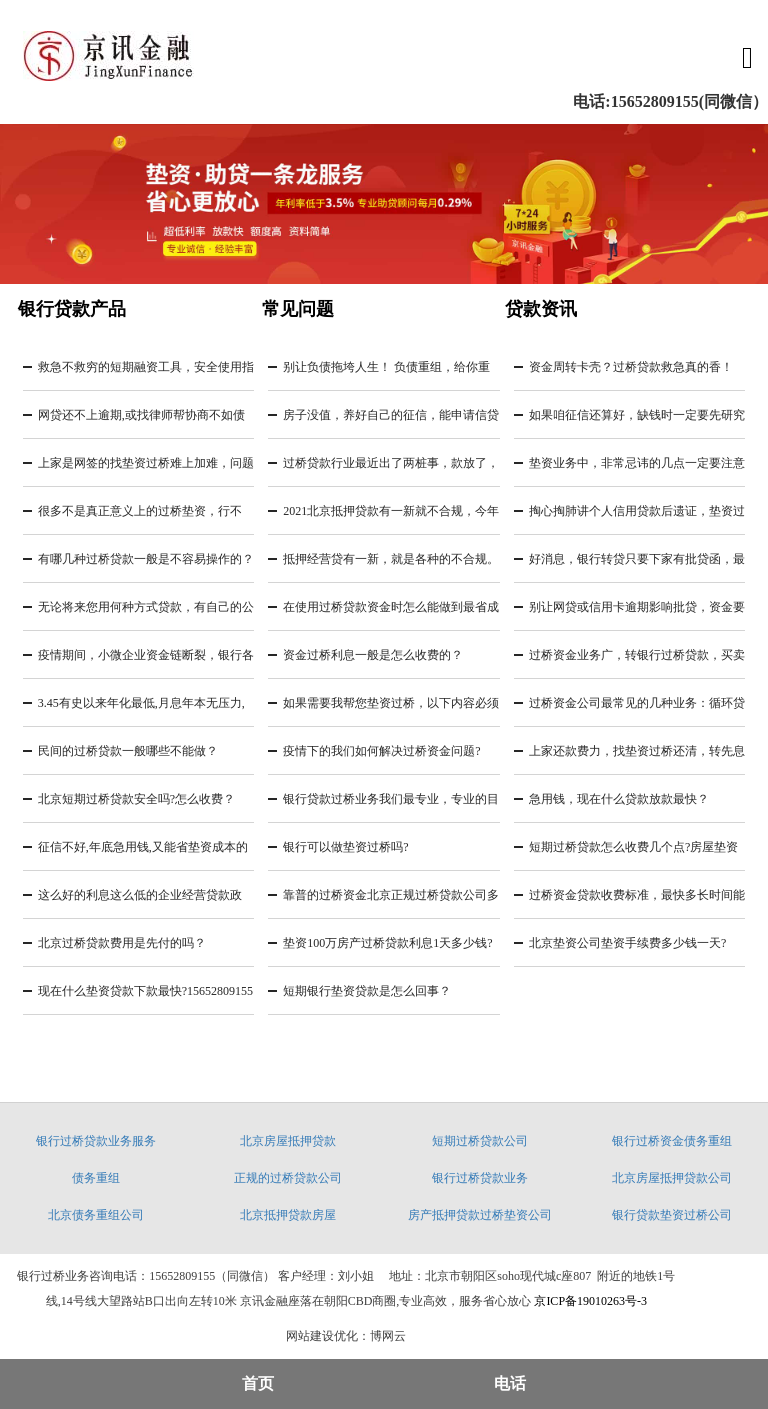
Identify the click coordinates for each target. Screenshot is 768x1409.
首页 (258, 1383)
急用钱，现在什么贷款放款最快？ (619, 799)
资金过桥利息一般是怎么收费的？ (373, 655)
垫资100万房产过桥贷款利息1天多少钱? (387, 943)
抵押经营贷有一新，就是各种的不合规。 (391, 559)
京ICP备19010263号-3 (590, 1301)
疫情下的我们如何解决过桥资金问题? (381, 751)
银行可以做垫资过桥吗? (345, 847)
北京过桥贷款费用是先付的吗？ (122, 943)
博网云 (388, 1336)
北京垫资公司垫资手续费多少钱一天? (627, 943)
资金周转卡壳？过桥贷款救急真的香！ (631, 367)
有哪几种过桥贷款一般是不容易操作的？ (146, 559)
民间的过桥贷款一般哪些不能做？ (128, 751)
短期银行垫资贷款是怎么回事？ (367, 991)
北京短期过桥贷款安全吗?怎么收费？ (136, 799)
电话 (510, 1383)
